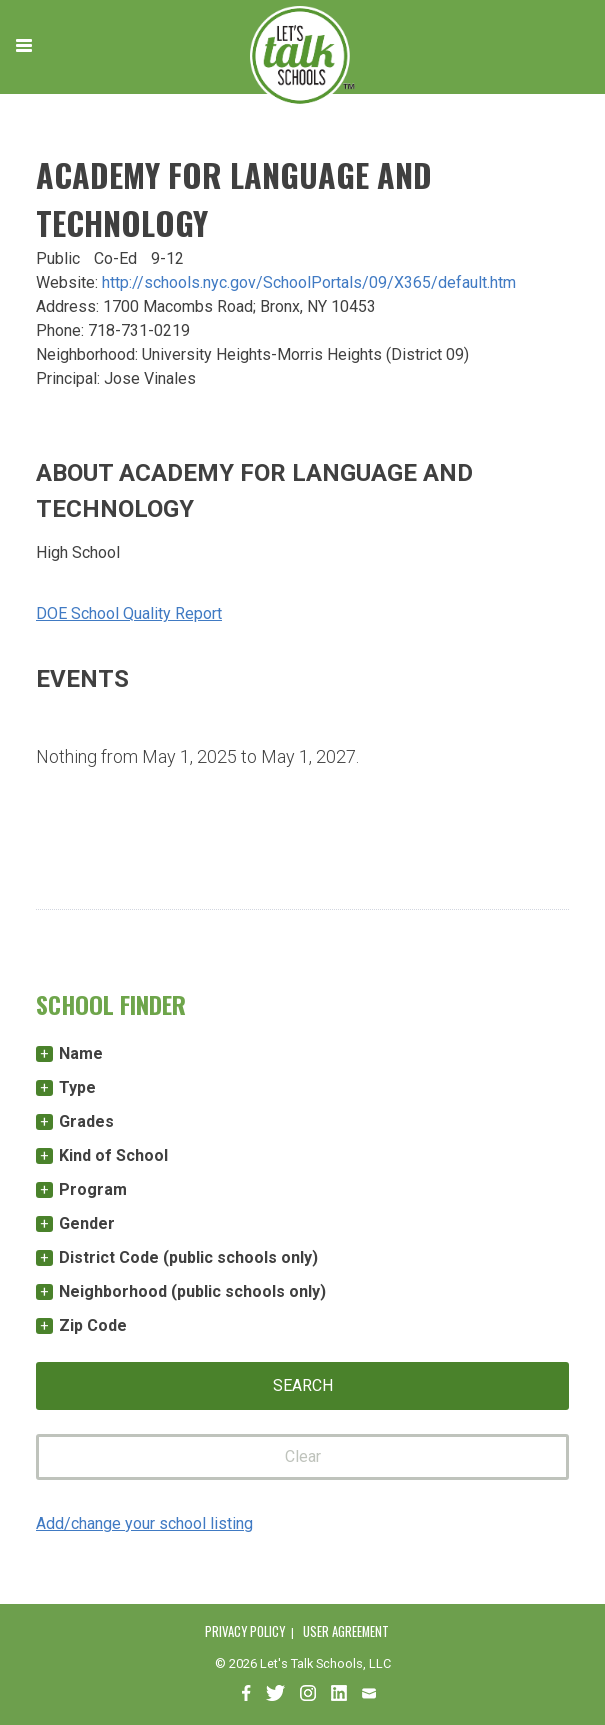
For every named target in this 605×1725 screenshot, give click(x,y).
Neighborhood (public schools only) (192, 1291)
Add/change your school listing (144, 1523)
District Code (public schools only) (188, 1257)
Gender (87, 1223)
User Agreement (346, 1631)
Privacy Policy (245, 1631)
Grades (86, 1121)
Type (77, 1087)
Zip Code (93, 1325)
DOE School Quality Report (129, 613)
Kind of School (113, 1155)
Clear (303, 1456)
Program (93, 1189)
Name (81, 1053)
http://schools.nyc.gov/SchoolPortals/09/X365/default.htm (309, 282)
